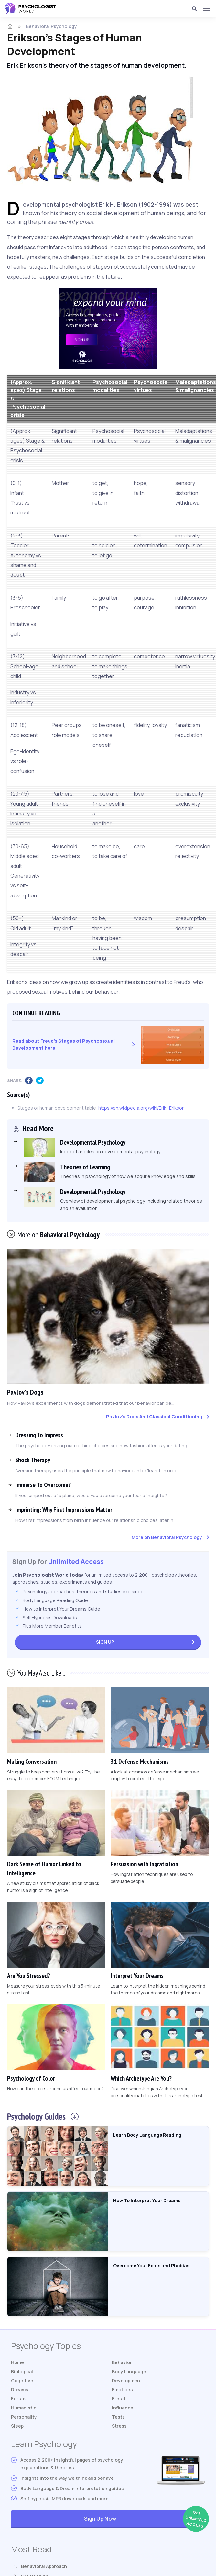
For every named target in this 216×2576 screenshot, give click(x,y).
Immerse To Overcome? (43, 1485)
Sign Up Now (144, 2519)
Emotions (122, 2389)
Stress (119, 2426)
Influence (122, 2408)
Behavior (122, 2362)
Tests (118, 2417)
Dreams (19, 2389)
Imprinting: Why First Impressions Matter (63, 1510)
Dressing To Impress (39, 1435)
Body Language (129, 2371)
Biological (22, 2371)
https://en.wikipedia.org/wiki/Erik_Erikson (141, 1108)
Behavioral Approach (44, 2566)
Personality (24, 2417)
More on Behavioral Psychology (167, 1537)
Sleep (17, 2426)
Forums (19, 2399)
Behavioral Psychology (51, 26)
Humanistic (23, 2408)
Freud (118, 2399)
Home (17, 2362)
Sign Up (105, 1642)
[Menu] (206, 8)
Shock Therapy (32, 1460)
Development (127, 2380)
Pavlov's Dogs (25, 1392)
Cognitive (22, 2380)
